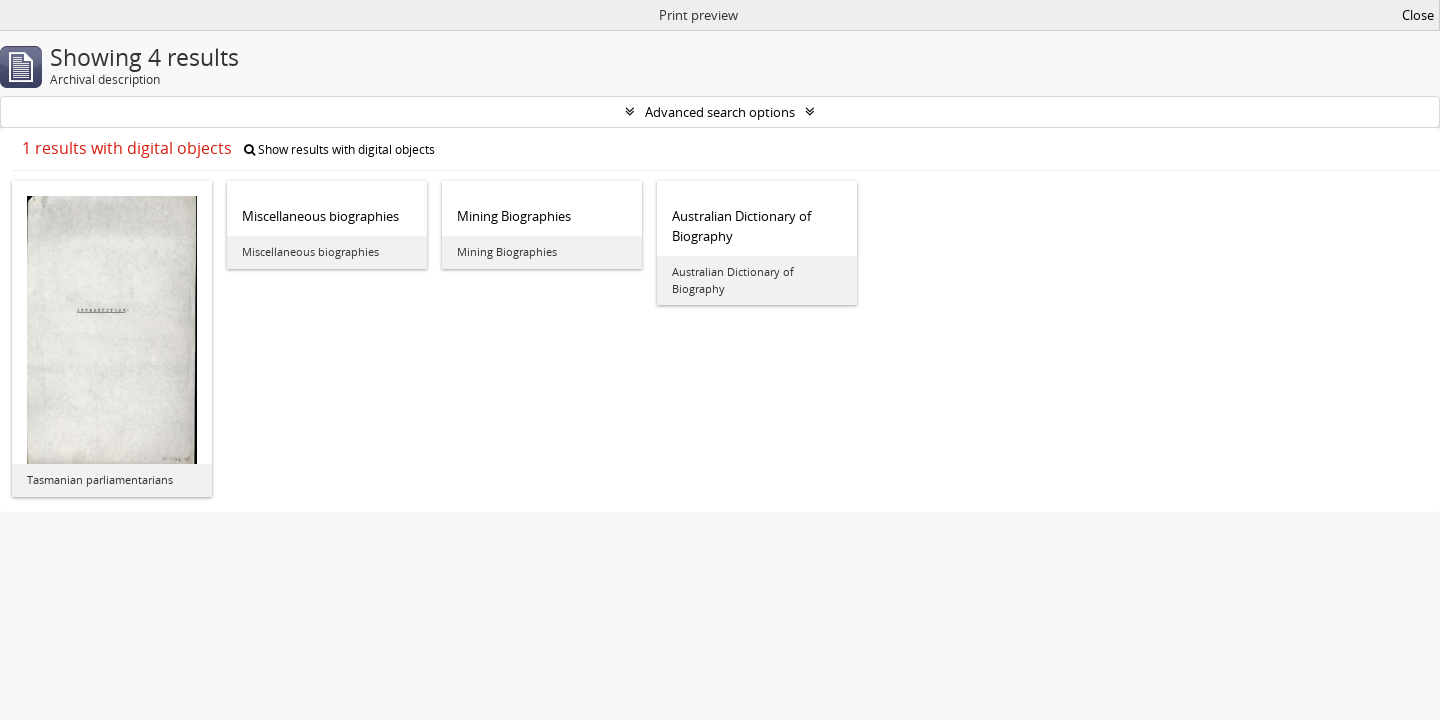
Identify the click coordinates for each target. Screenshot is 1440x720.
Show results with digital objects (339, 149)
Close (1418, 15)
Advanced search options (720, 112)
